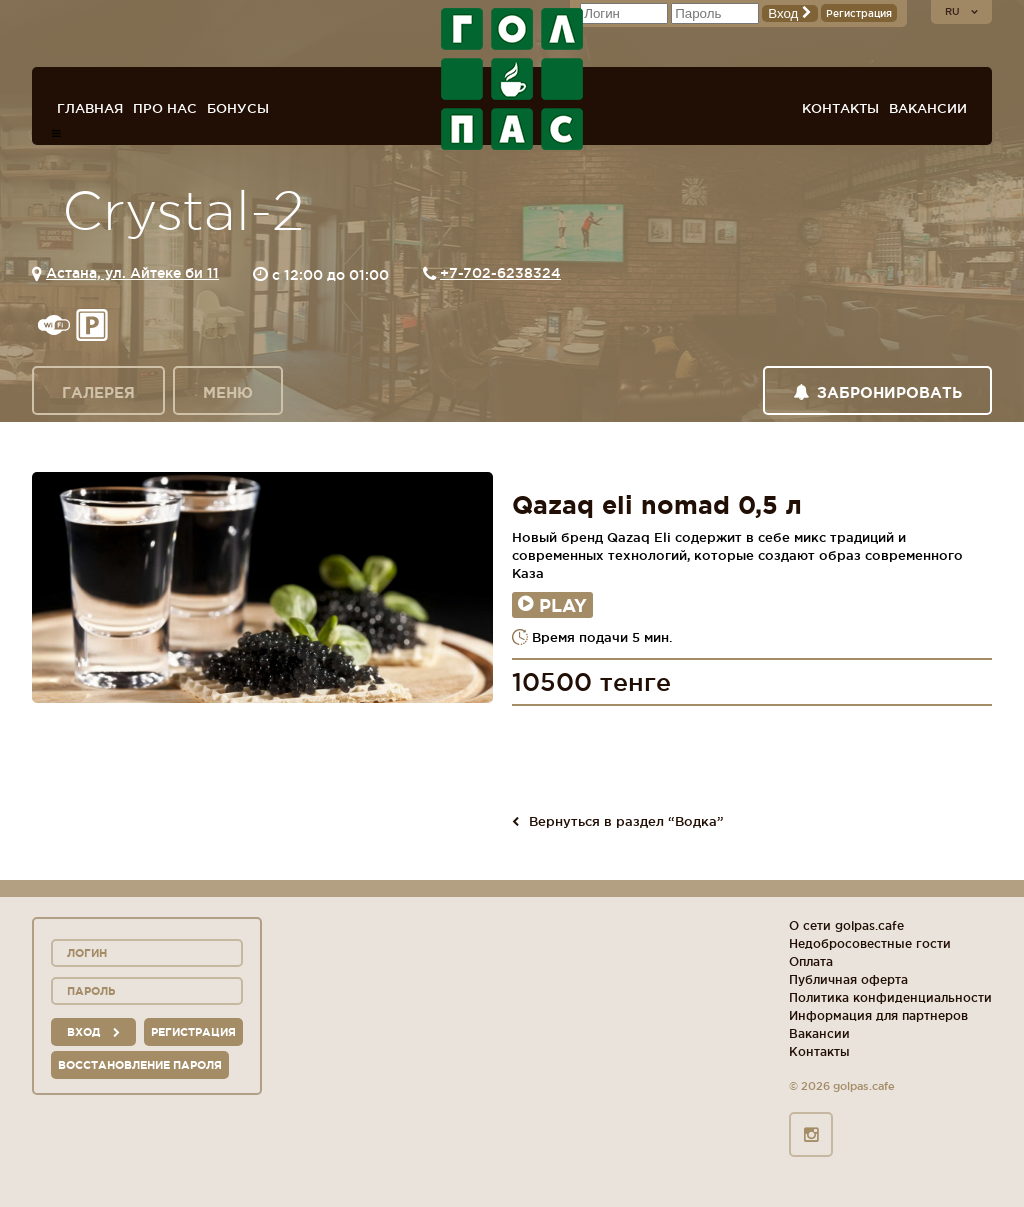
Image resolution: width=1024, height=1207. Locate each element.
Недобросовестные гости (870, 943)
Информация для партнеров (878, 1015)
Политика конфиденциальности (890, 997)
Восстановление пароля (140, 1065)
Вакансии (928, 108)
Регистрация (859, 13)
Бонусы (238, 108)
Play (552, 605)
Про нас (165, 108)
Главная (90, 108)
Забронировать (877, 392)
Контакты (840, 108)
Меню (228, 392)
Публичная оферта (848, 979)
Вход (790, 13)
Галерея (98, 392)
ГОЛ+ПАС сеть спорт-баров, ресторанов (512, 79)
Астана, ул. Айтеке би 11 (132, 273)
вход (93, 1032)
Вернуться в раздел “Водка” (618, 821)
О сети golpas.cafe (846, 925)
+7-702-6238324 (500, 273)
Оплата (811, 961)
